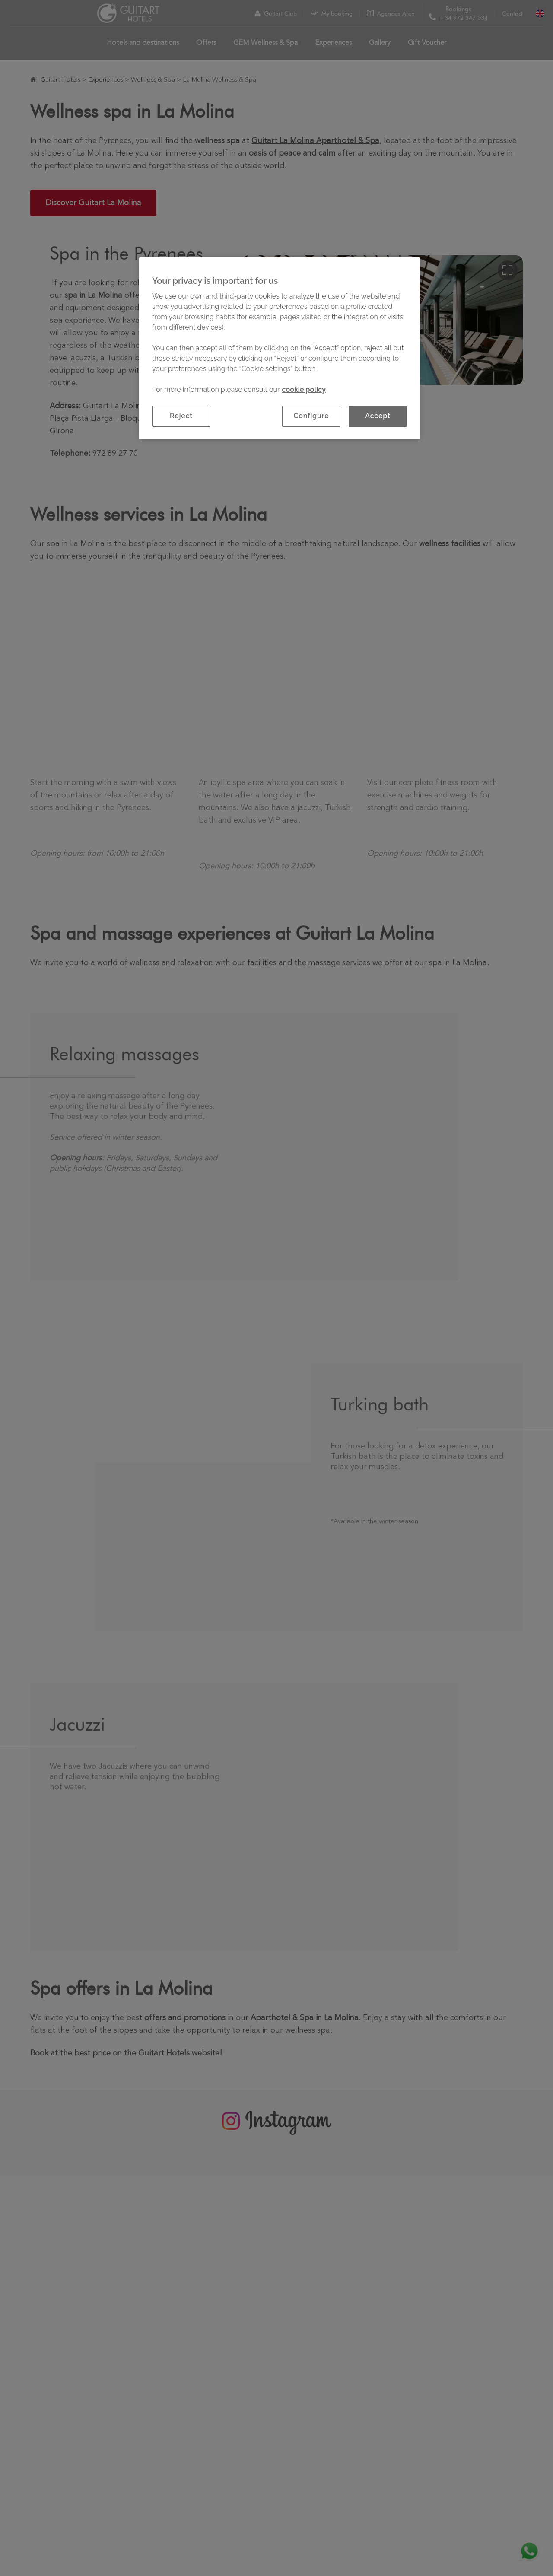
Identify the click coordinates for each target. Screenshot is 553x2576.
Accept (377, 416)
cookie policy (304, 389)
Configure (311, 416)
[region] (279, 348)
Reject (181, 416)
